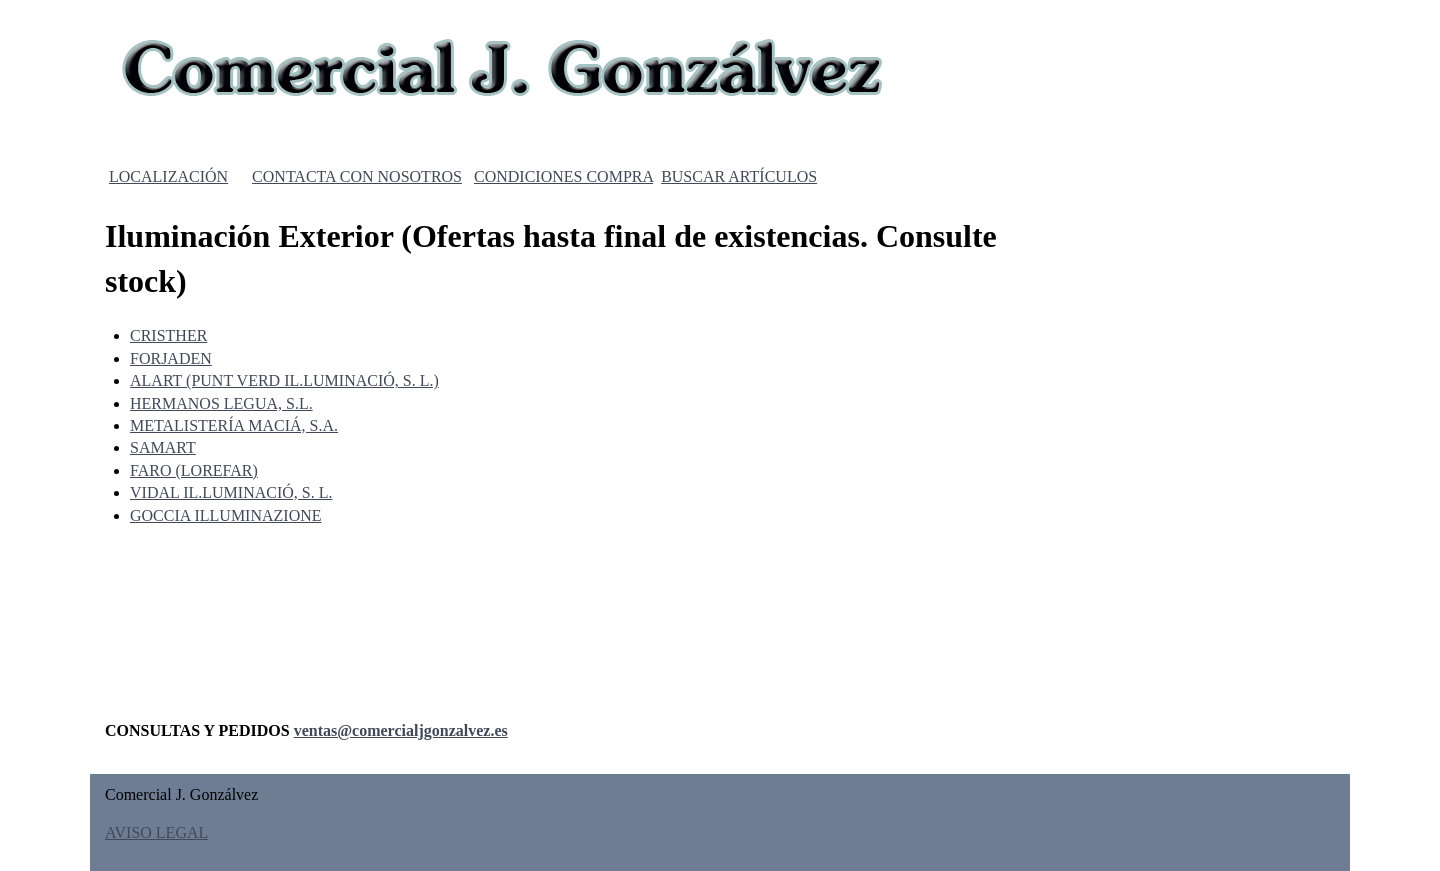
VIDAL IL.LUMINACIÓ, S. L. (231, 492)
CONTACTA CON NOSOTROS (357, 176)
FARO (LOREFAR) (194, 470)
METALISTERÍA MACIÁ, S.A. (234, 425)
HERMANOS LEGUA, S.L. (221, 403)
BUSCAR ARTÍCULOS (739, 176)
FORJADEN (171, 358)
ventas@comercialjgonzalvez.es (401, 730)
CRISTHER (168, 335)
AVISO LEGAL (156, 832)
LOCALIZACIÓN (168, 176)
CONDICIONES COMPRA (563, 176)
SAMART (163, 447)
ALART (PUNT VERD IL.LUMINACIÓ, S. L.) (284, 380)
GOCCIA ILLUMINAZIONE (226, 515)
